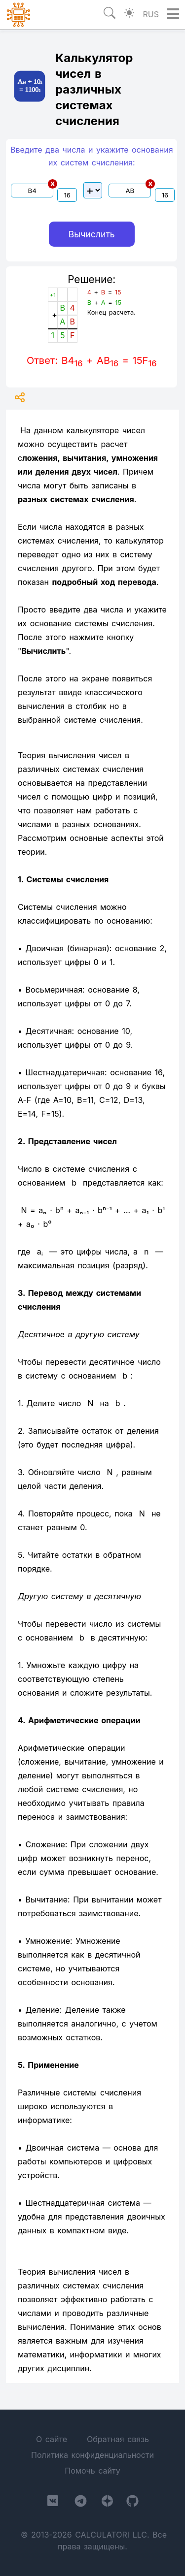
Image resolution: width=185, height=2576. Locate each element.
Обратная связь (118, 2439)
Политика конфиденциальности (92, 2455)
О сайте (51, 2439)
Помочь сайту (92, 2471)
